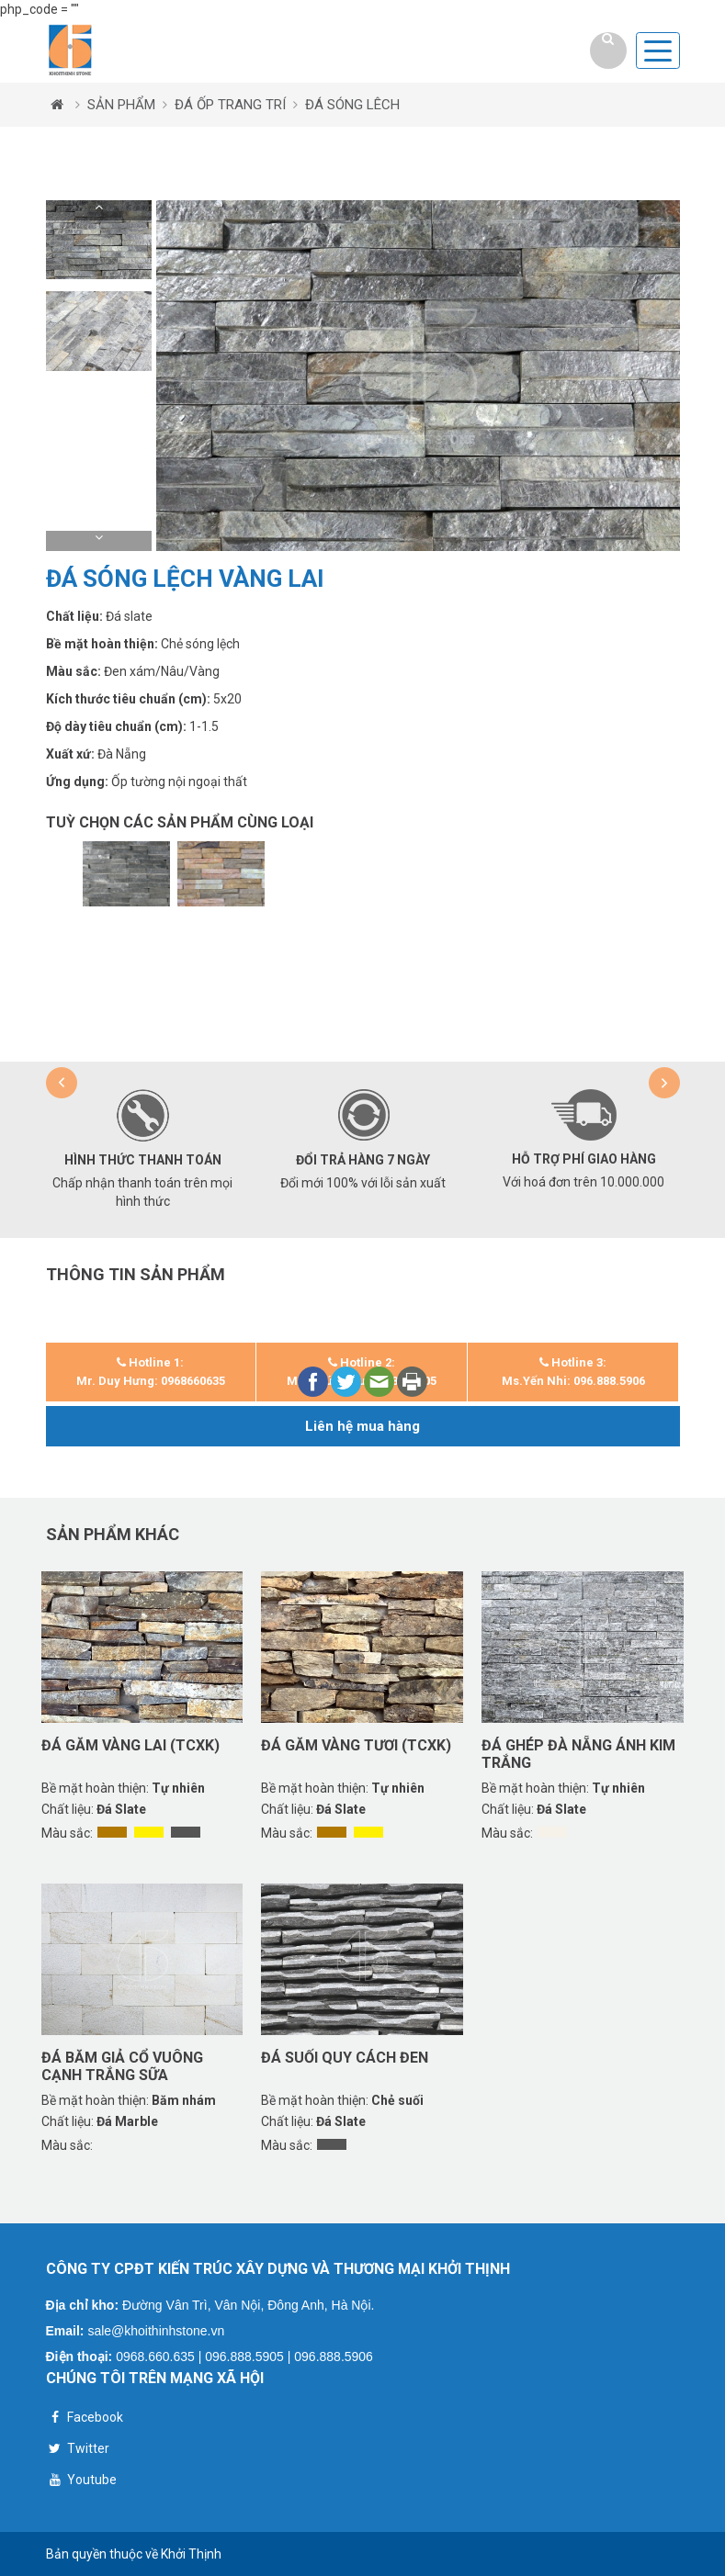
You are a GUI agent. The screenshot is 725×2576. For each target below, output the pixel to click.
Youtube (81, 2482)
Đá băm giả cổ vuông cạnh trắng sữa (122, 2066)
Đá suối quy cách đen (344, 2057)
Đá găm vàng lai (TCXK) (130, 1745)
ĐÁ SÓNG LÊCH (352, 104)
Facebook (84, 2419)
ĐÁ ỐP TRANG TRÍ (230, 104)
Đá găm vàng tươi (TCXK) (356, 1745)
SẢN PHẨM (121, 104)
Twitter (77, 2450)
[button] (99, 210)
